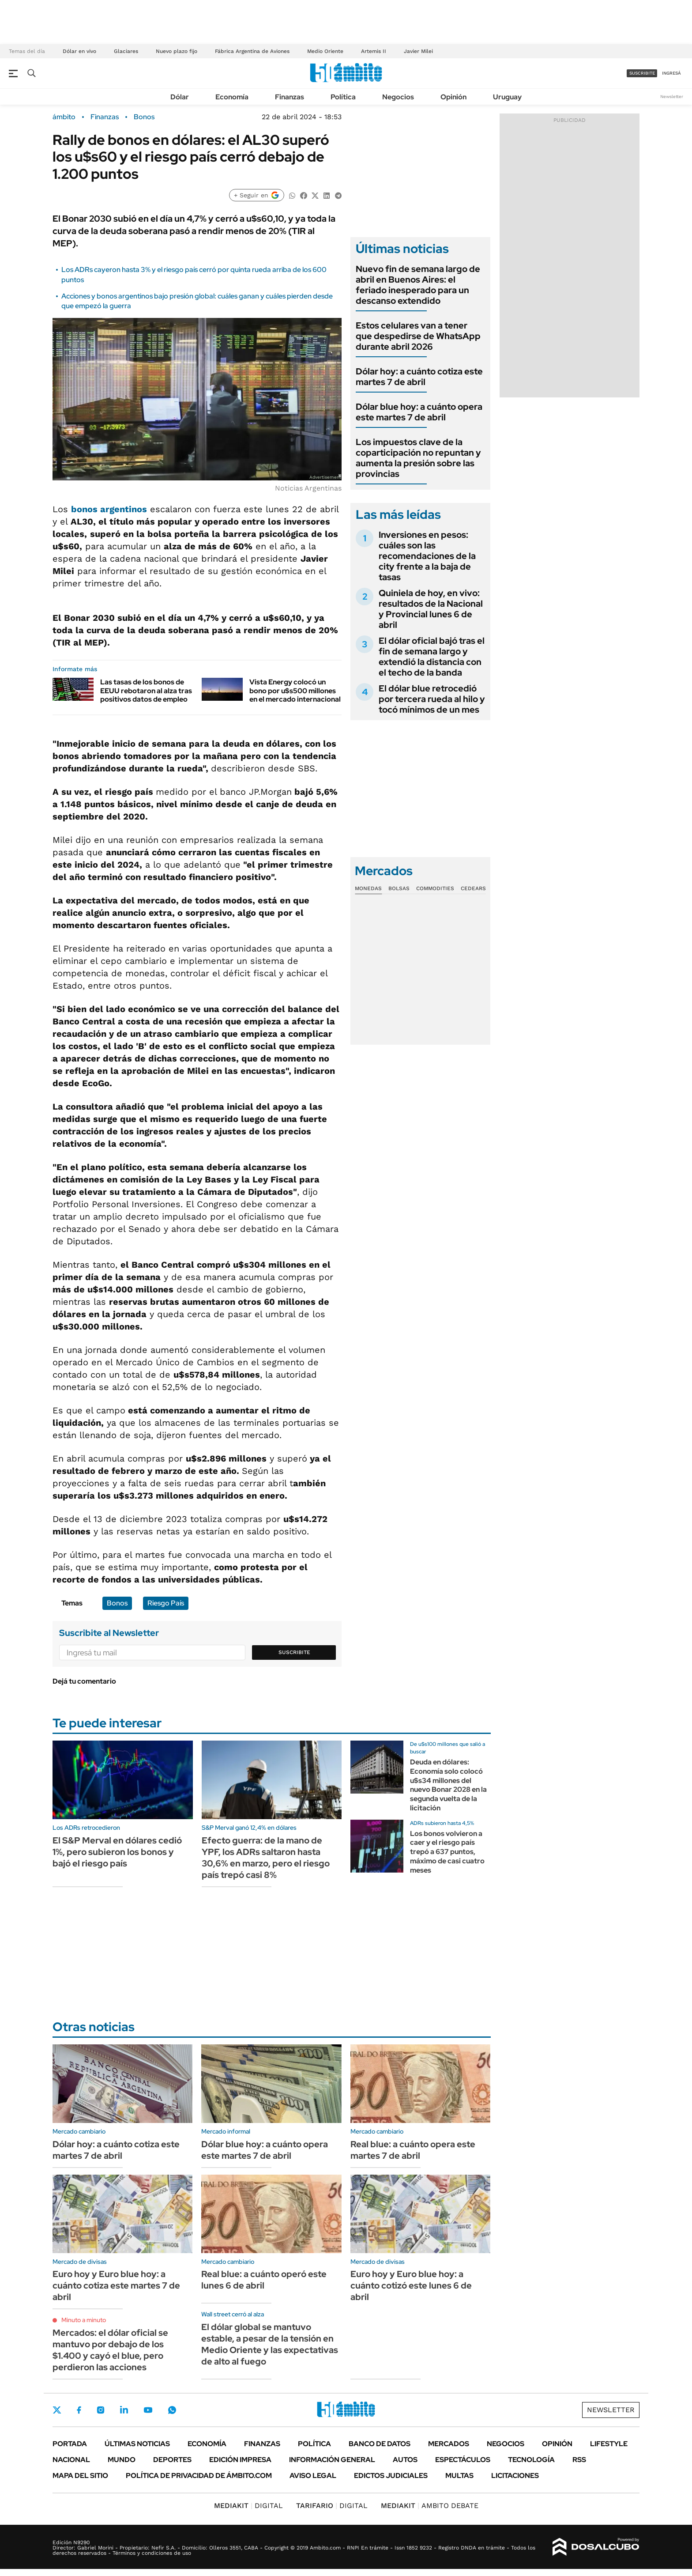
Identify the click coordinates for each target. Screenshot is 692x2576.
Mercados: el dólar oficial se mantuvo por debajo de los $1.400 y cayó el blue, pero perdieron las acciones (110, 2350)
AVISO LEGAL (313, 2475)
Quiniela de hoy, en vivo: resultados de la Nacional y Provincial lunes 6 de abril (431, 609)
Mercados (448, 2443)
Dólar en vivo (79, 51)
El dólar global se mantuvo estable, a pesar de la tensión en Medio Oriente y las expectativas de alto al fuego (269, 2344)
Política (343, 97)
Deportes (172, 2459)
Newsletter (671, 96)
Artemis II (373, 51)
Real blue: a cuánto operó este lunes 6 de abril (264, 2279)
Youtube (147, 2410)
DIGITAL (248, 2505)
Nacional (71, 2459)
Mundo (121, 2459)
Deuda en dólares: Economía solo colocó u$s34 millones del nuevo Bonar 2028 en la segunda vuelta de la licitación (448, 1785)
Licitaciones (515, 2475)
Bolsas (399, 888)
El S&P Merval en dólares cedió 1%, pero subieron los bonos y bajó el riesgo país (117, 1852)
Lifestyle (609, 2443)
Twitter (57, 2410)
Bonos (144, 117)
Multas (459, 2475)
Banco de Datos (379, 2443)
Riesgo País (165, 1603)
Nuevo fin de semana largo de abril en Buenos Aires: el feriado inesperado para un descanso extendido (418, 284)
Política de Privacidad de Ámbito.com (199, 2475)
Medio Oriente (325, 51)
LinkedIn (124, 2410)
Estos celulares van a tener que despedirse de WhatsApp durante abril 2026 (418, 336)
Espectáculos (462, 2459)
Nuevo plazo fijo (176, 51)
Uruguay (507, 97)
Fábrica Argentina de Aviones (252, 51)
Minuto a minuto (83, 2320)
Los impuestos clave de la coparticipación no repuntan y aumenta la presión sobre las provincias (418, 458)
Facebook (79, 2410)
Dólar (179, 97)
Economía (231, 97)
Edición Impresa (240, 2459)
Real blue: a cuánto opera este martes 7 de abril (412, 2149)
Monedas (368, 888)
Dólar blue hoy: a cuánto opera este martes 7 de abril (419, 412)
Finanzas (289, 97)
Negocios (398, 97)
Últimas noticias (137, 2443)
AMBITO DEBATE (429, 2505)
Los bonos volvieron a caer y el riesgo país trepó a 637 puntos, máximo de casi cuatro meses (447, 1852)
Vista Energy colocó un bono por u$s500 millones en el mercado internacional (295, 690)
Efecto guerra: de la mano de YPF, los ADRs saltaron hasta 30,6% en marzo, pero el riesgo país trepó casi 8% (266, 1858)
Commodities (435, 888)
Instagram (101, 2410)
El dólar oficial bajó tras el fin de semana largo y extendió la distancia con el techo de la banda (432, 656)
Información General (332, 2459)
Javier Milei (418, 51)
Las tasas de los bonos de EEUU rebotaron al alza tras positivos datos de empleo (146, 690)
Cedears (473, 888)
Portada (70, 2443)
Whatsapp (172, 2410)
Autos (405, 2459)
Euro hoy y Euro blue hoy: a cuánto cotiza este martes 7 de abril (116, 2285)
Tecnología (531, 2459)
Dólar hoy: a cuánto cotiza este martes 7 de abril (419, 377)
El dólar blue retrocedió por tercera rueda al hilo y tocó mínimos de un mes (432, 699)
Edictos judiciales (391, 2475)
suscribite (642, 73)
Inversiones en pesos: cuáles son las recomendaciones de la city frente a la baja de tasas (427, 556)
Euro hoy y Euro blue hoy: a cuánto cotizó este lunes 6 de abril (411, 2285)
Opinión (453, 97)
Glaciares (126, 51)
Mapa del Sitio (80, 2475)
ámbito (64, 117)
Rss (579, 2459)
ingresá (671, 73)
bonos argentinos (109, 509)
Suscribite (294, 1652)
